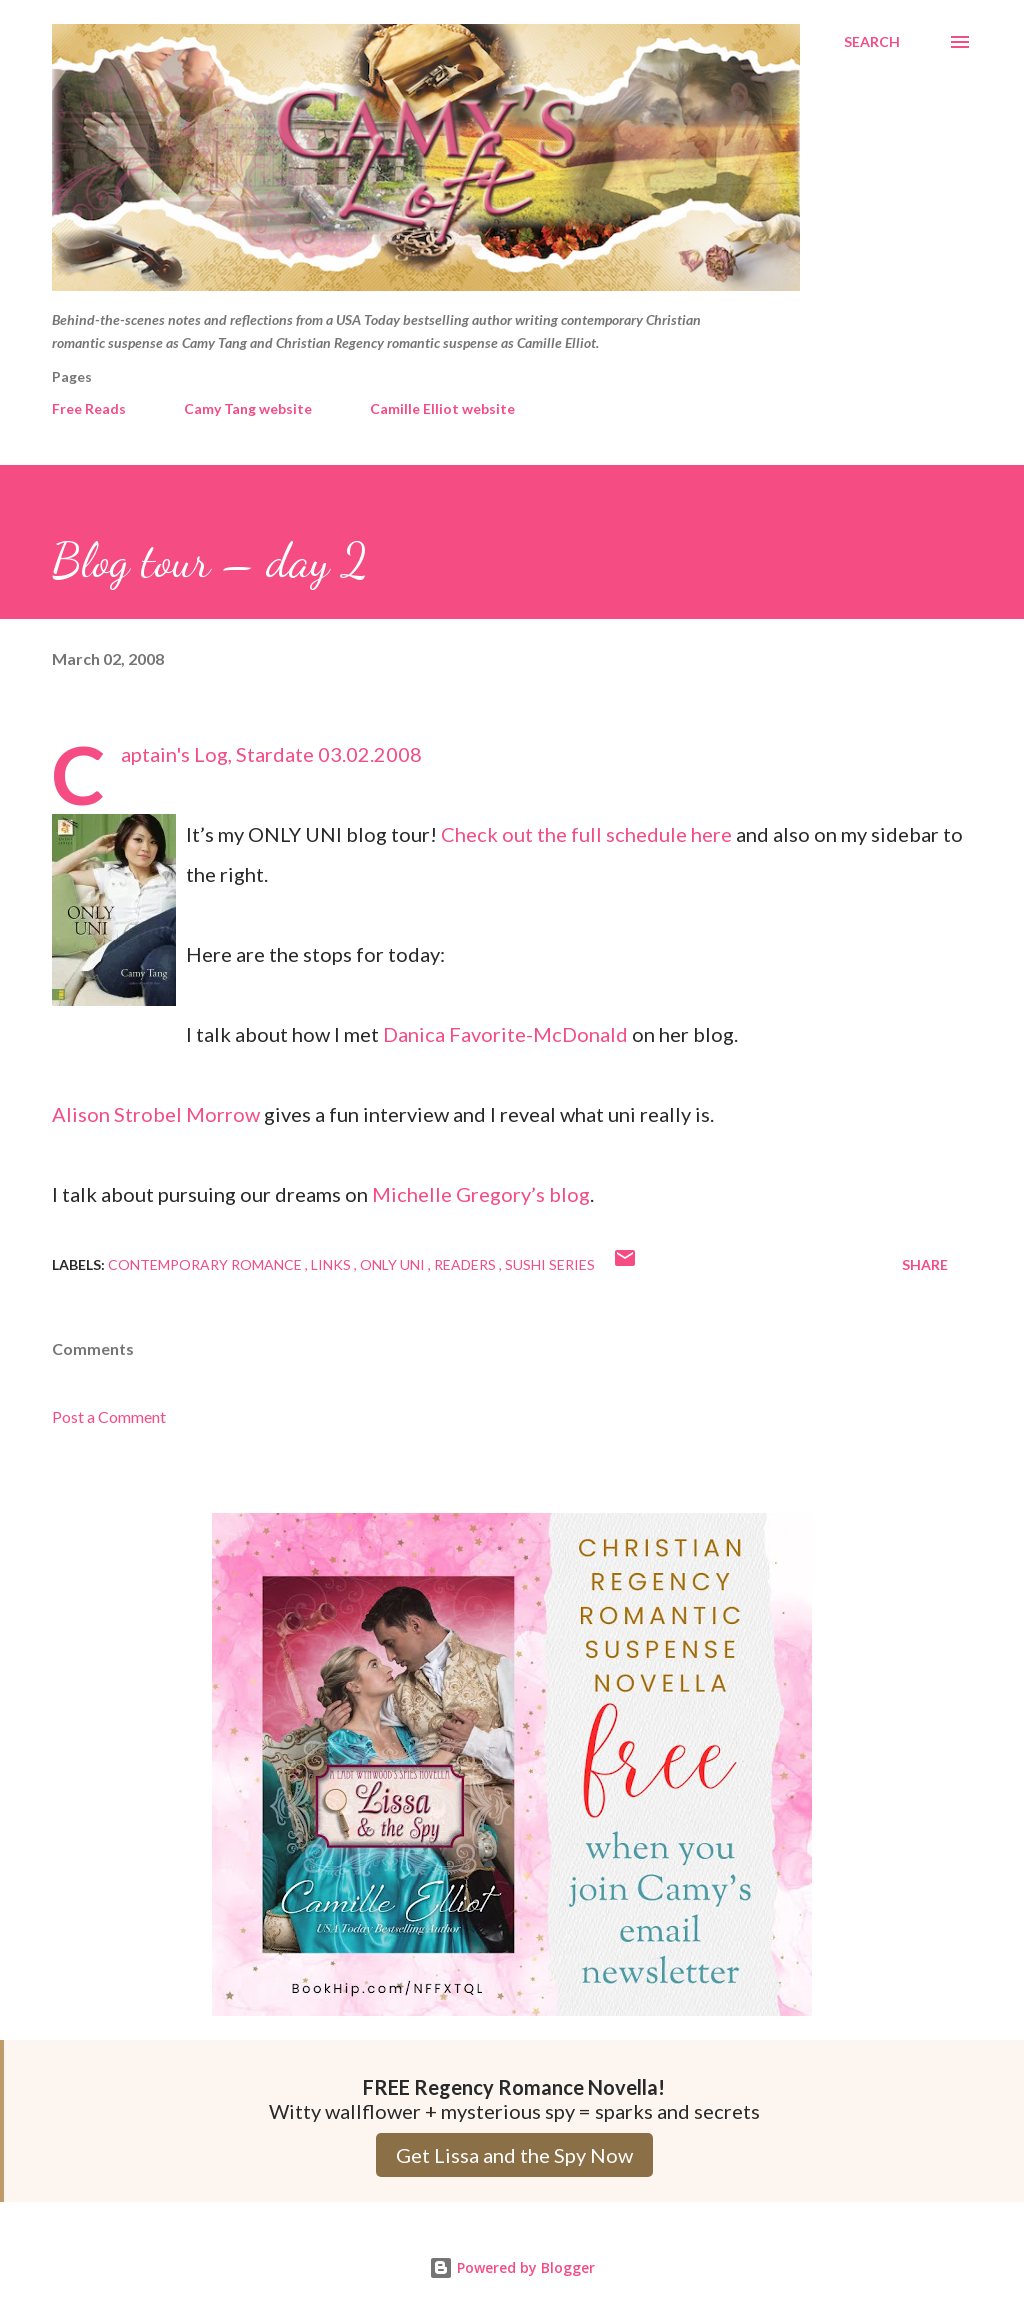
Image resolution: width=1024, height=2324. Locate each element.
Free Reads (89, 408)
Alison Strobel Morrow (156, 1114)
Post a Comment (109, 1416)
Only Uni (394, 1264)
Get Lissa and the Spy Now (514, 2155)
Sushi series (550, 1264)
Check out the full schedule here (586, 834)
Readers (466, 1264)
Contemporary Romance (206, 1264)
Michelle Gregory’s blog (481, 1194)
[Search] (872, 42)
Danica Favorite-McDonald (505, 1034)
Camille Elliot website (442, 408)
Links (332, 1264)
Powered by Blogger (512, 2267)
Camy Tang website (248, 408)
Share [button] (925, 1264)
